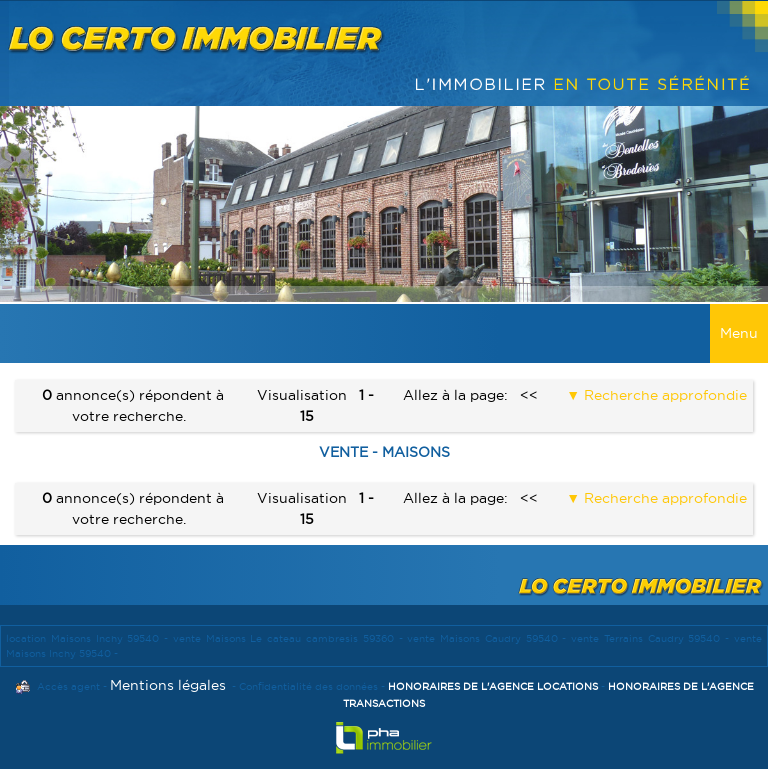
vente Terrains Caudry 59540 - (652, 638)
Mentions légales (168, 685)
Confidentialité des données (308, 686)
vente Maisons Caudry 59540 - (489, 638)
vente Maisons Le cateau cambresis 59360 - (290, 638)
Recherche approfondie (663, 395)
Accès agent (68, 686)
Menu (739, 333)
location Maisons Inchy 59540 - (89, 638)
